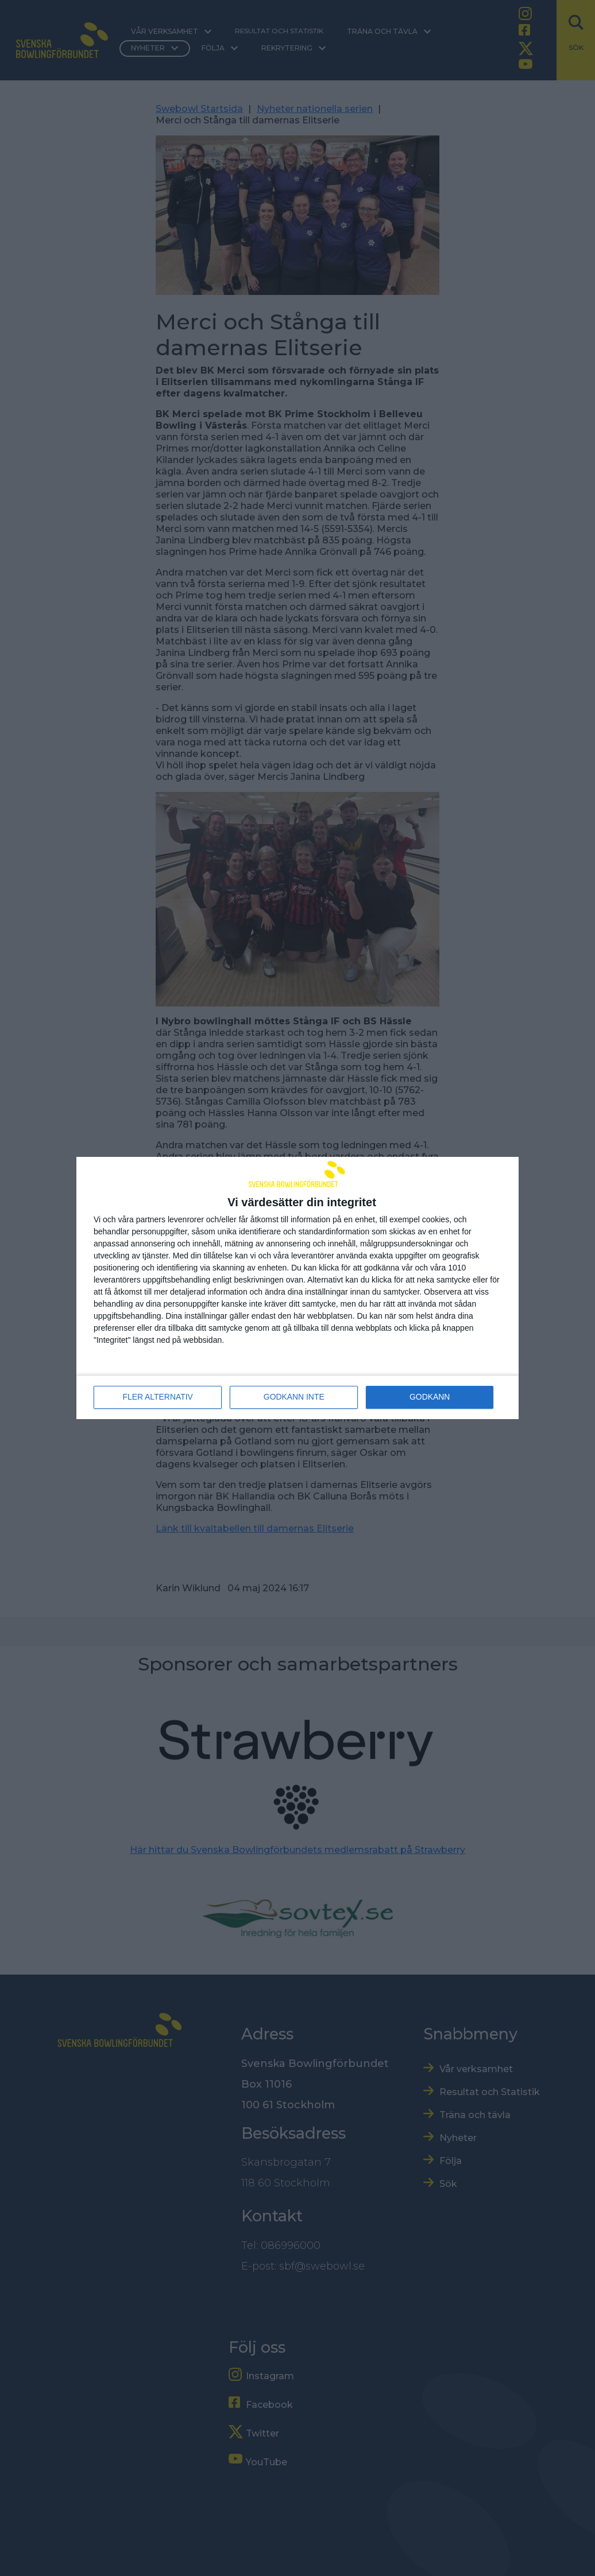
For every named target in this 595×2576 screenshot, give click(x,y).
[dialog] (297, 1288)
